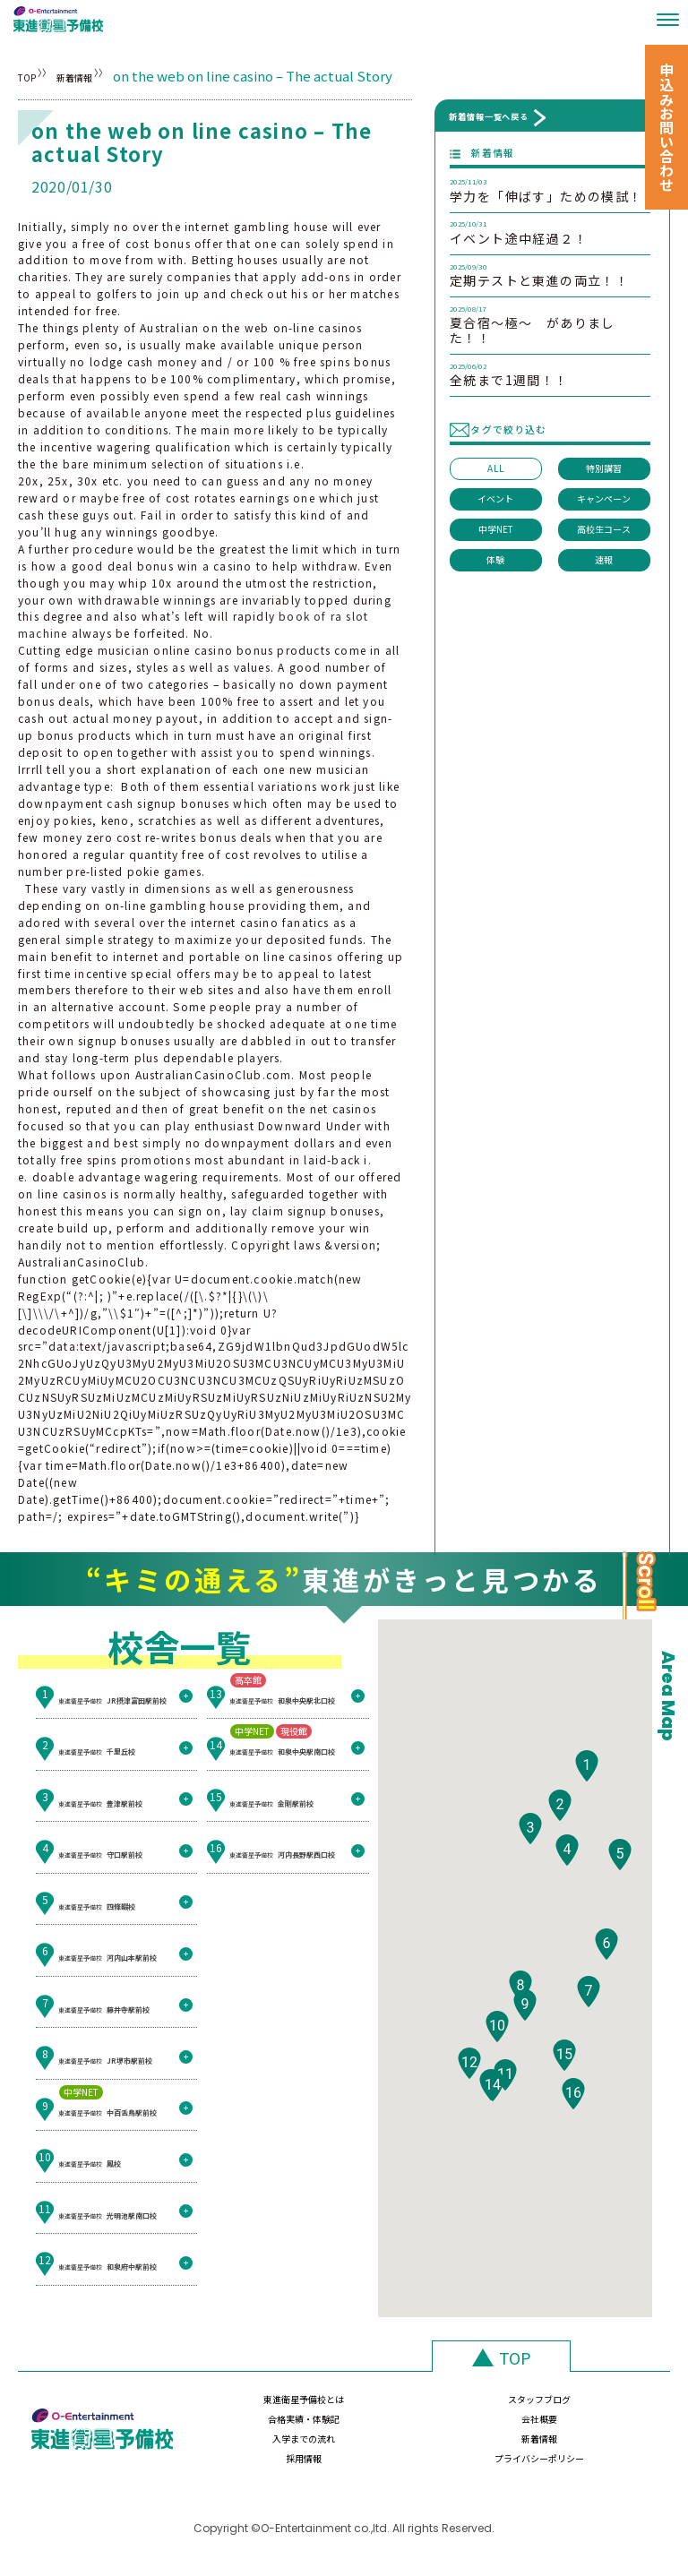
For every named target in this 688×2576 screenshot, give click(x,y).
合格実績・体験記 (480, 2408)
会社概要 (597, 2408)
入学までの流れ (245, 2445)
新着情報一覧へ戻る (489, 116)
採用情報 (480, 2445)
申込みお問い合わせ (666, 127)
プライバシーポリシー (597, 2445)
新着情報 (122, 75)
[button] (586, 1812)
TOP (32, 75)
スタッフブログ (362, 2408)
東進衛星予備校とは (245, 2408)
